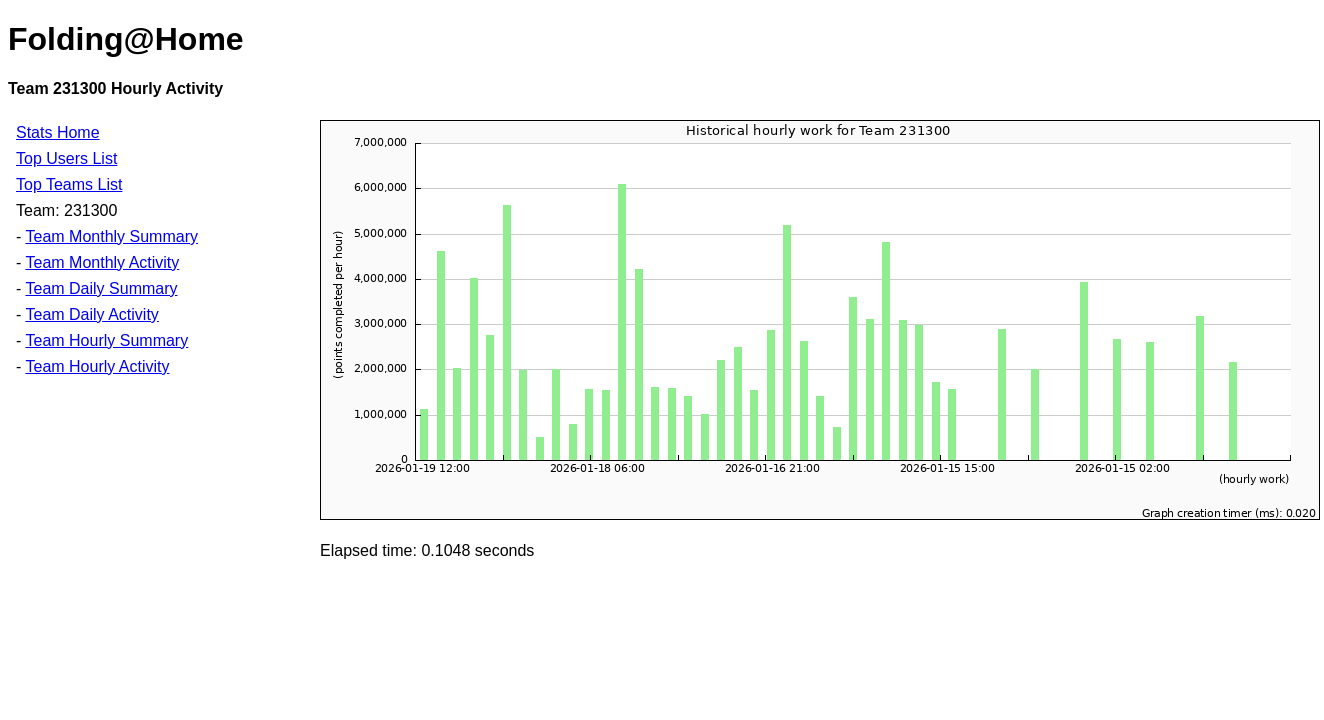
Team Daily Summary (101, 288)
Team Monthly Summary (111, 236)
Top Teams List (69, 184)
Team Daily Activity (91, 314)
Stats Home (58, 132)
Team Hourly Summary (106, 340)
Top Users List (66, 158)
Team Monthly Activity (102, 262)
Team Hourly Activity (97, 366)
